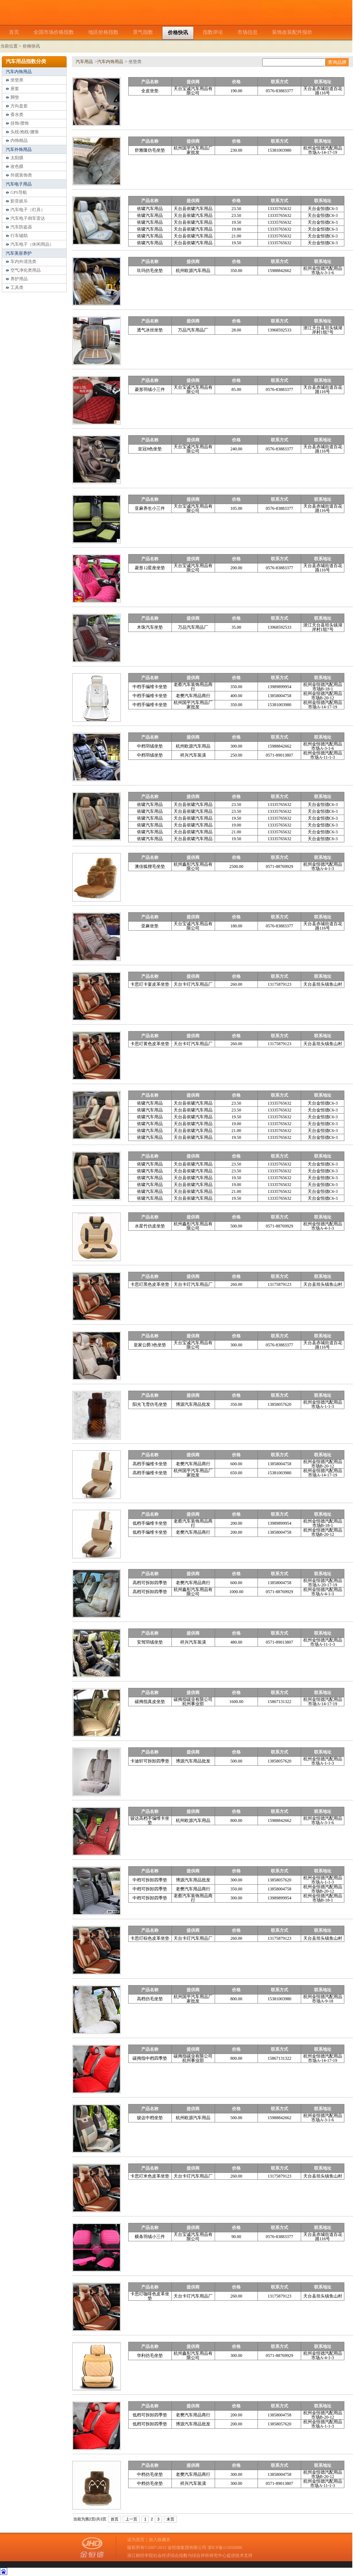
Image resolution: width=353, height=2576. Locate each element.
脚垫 (14, 97)
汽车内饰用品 (19, 71)
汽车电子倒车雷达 (27, 218)
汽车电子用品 (19, 184)
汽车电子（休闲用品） (32, 244)
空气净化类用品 (25, 270)
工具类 (16, 287)
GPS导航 (18, 192)
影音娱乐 (19, 201)
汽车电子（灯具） (27, 209)
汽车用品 (84, 61)
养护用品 (19, 278)
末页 (170, 2519)
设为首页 (135, 2539)
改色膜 (16, 166)
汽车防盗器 (21, 226)
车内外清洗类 (23, 261)
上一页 (131, 2519)
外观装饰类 (21, 175)
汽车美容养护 (19, 253)
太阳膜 (16, 157)
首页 (115, 2519)
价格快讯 (31, 46)
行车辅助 (19, 235)
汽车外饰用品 (19, 149)
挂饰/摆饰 (19, 123)
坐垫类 (16, 80)
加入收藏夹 (159, 2539)
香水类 (16, 114)
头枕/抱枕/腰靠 (24, 131)
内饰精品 (19, 140)
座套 (14, 88)
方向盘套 (19, 105)
